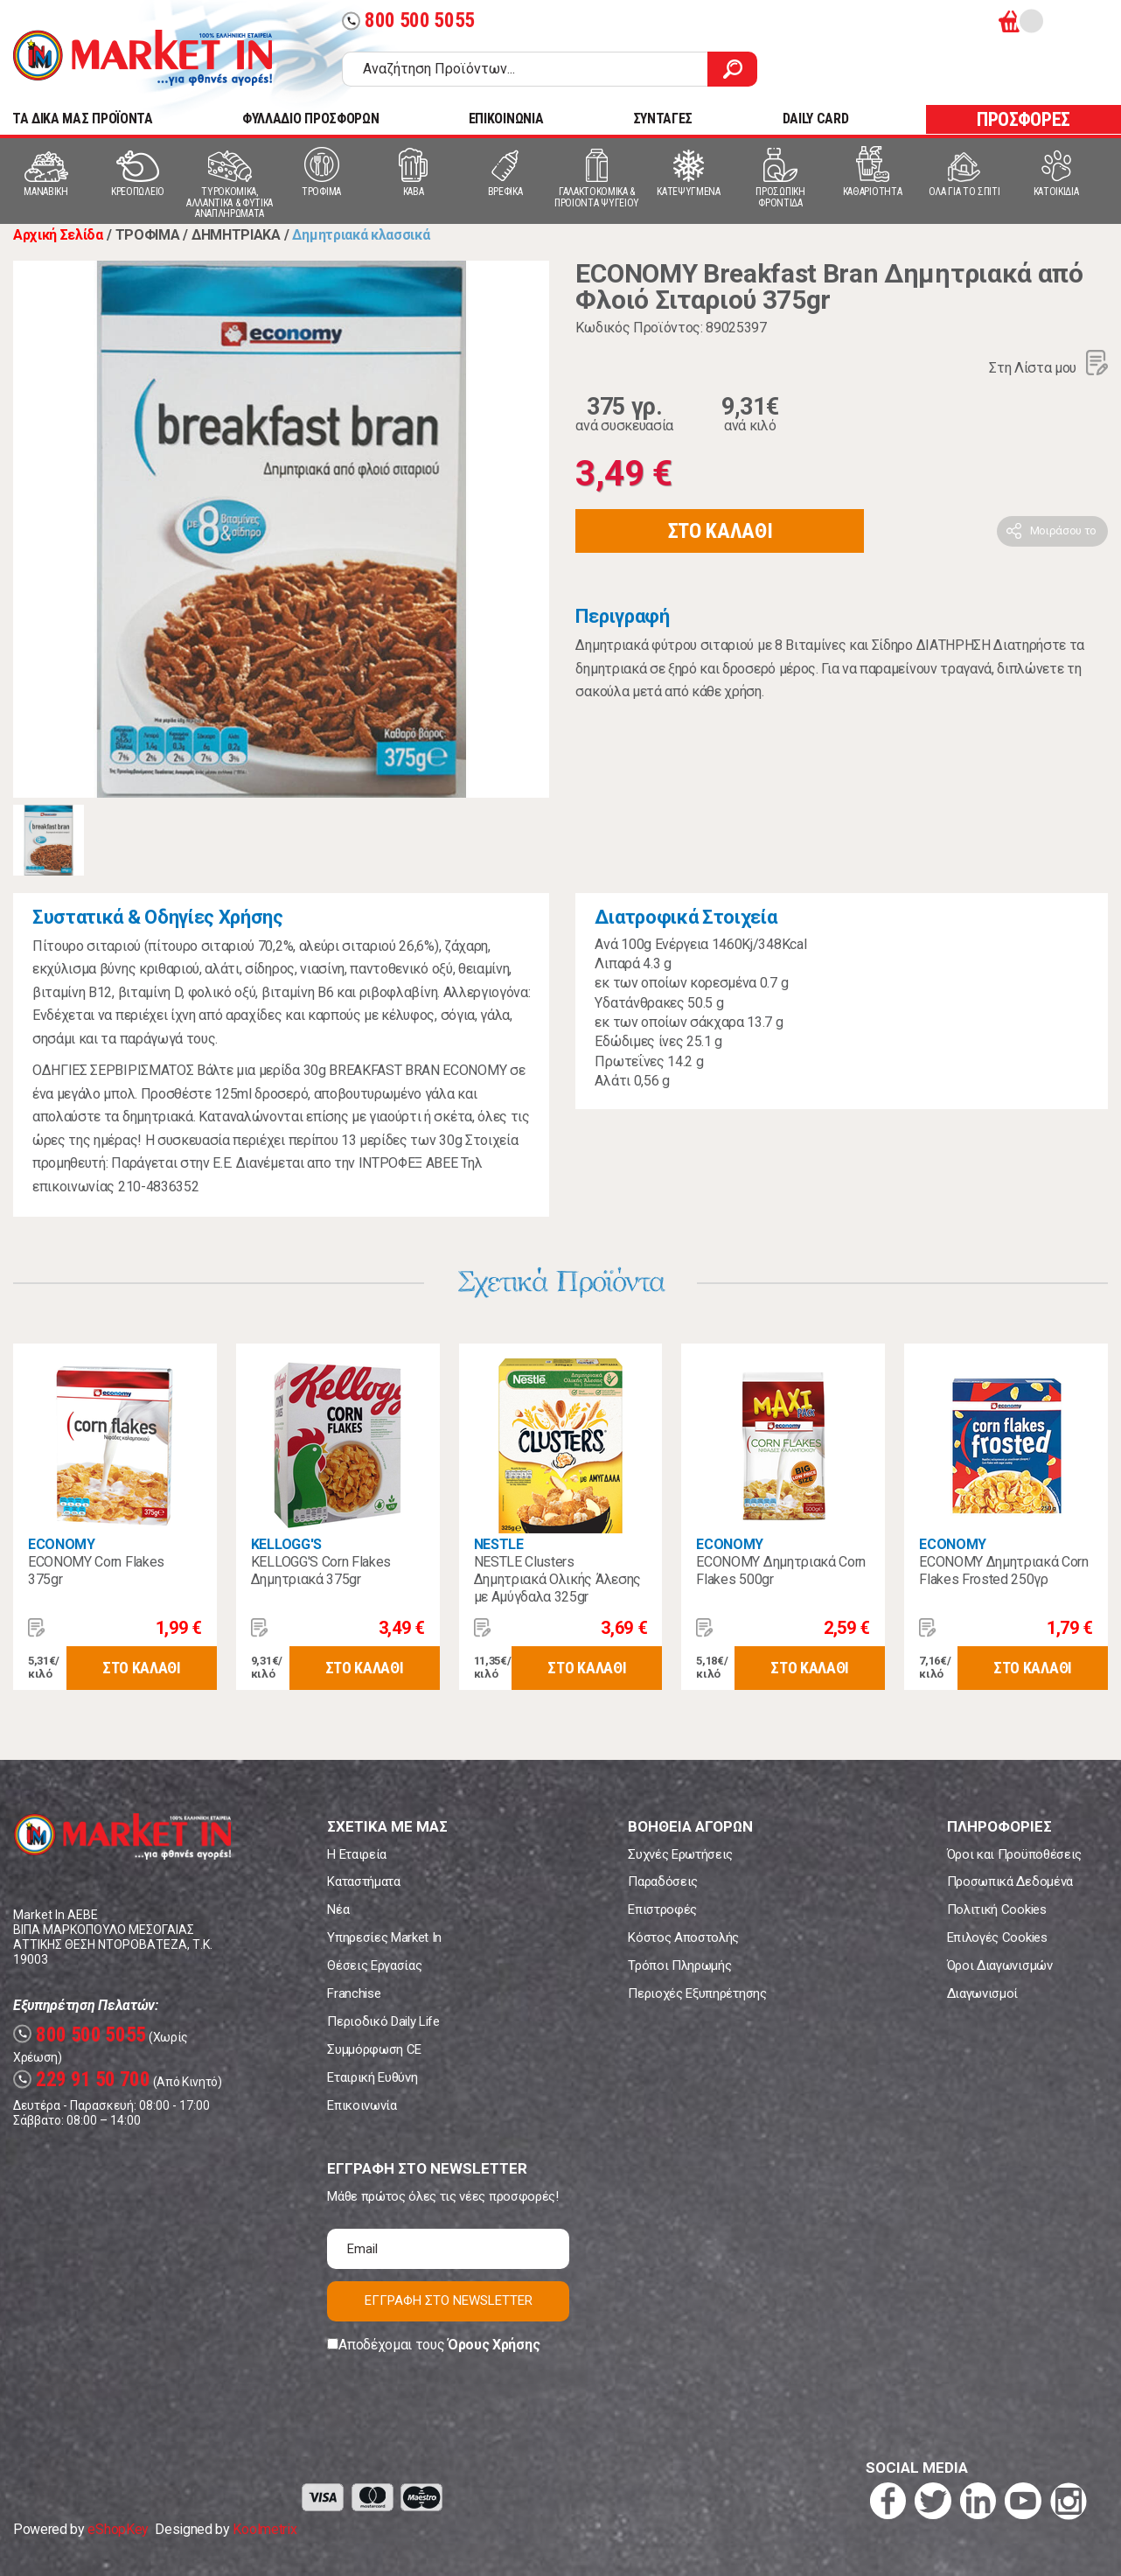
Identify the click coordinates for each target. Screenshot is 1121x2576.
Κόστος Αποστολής (683, 1937)
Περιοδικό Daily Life (383, 2021)
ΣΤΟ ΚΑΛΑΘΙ (720, 531)
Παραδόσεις (663, 1881)
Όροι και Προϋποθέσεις (1014, 1854)
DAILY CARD (816, 118)
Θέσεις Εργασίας (374, 1965)
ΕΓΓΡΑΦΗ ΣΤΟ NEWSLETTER (449, 2300)
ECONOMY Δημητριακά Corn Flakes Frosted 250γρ (1004, 1570)
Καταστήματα (363, 1881)
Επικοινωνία (361, 2105)
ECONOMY (61, 1544)
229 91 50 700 (81, 2079)
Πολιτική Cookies (997, 1909)
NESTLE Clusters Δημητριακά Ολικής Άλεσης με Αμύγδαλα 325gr (557, 1579)
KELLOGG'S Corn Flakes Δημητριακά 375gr (321, 1570)
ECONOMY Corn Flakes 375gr (96, 1570)
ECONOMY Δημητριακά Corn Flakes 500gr (781, 1570)
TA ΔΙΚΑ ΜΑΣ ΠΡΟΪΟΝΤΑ (82, 118)
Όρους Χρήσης (494, 2344)
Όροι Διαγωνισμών (1000, 1965)
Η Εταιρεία (356, 1854)
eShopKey (117, 2529)
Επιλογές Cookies (997, 1937)
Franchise (353, 1993)
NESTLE (499, 1544)
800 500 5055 (408, 20)
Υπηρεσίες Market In (384, 1937)
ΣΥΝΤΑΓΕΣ (663, 118)
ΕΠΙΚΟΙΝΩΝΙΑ (506, 118)
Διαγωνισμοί (982, 1993)
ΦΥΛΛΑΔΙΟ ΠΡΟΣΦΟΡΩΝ (310, 118)
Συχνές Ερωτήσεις (680, 1854)
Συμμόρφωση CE (374, 2049)
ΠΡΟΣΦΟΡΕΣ (1023, 119)
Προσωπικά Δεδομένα (1010, 1881)
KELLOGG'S (286, 1544)
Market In (142, 58)
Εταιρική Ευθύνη (372, 2077)
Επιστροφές (662, 1909)
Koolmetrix (264, 2529)
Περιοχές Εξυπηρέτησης (697, 1993)
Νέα (338, 1909)
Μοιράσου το (1063, 530)
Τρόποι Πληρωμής (679, 1965)
